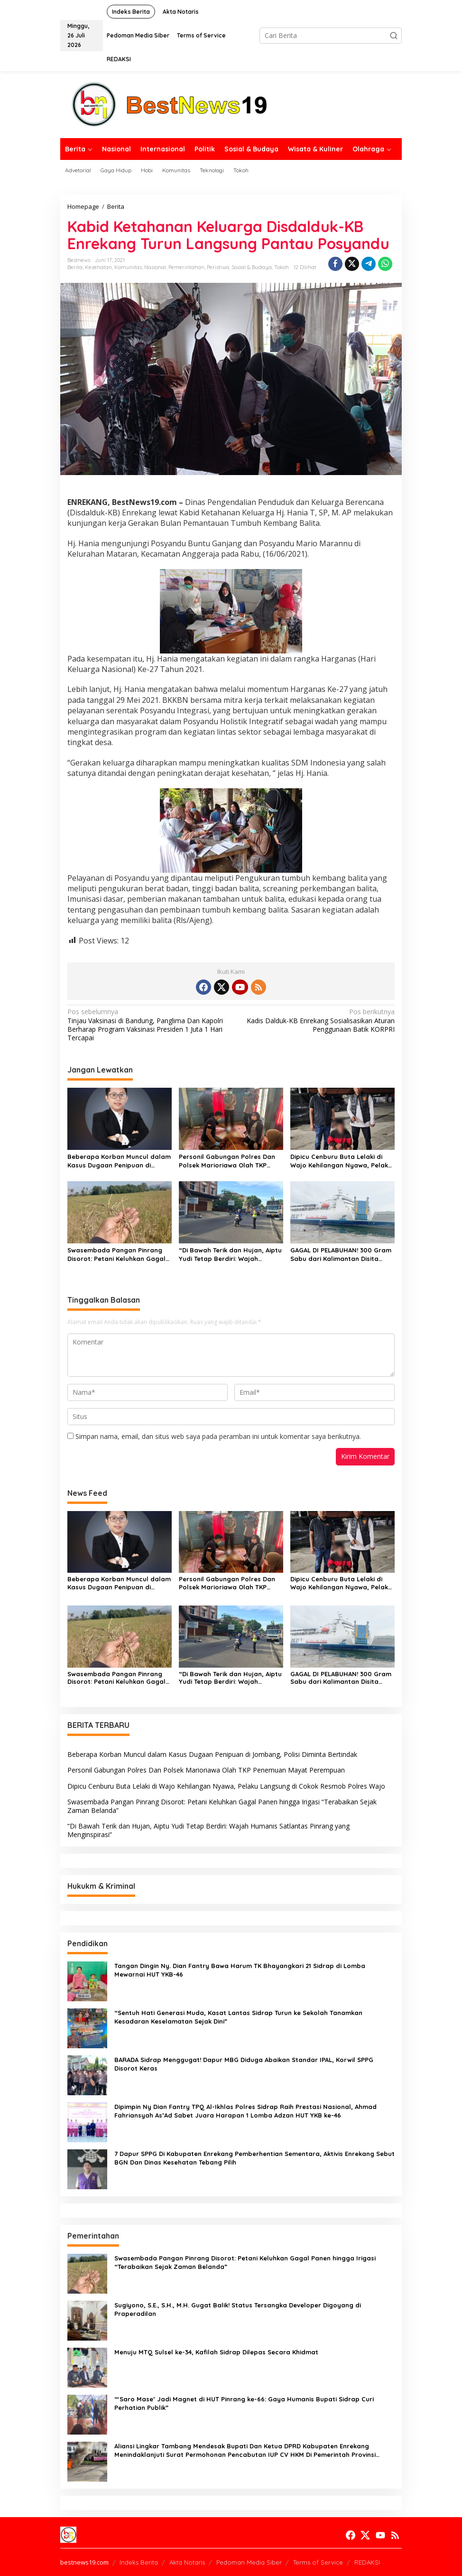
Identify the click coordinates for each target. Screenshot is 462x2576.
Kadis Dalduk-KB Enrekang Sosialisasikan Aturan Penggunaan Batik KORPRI (316, 1020)
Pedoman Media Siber (249, 2562)
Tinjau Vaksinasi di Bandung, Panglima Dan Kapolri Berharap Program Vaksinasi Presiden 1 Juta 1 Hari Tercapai (145, 1025)
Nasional (155, 267)
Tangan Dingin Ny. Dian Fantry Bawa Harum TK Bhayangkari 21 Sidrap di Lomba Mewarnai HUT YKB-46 (239, 1970)
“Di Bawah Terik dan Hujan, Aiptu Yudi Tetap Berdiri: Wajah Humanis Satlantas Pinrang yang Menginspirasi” (231, 1254)
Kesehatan (98, 267)
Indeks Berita (139, 2562)
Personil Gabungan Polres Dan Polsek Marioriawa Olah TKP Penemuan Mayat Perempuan (227, 1161)
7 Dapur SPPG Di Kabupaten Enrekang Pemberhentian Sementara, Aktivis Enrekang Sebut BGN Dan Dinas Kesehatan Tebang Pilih (254, 2158)
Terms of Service (318, 2562)
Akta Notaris (187, 2562)
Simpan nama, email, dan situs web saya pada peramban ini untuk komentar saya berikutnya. (218, 1436)
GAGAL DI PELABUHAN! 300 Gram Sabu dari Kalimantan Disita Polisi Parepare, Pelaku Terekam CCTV (340, 1254)
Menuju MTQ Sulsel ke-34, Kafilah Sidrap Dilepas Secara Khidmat (216, 2352)
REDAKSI (367, 2562)
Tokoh (281, 267)
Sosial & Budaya (251, 267)
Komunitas (128, 267)
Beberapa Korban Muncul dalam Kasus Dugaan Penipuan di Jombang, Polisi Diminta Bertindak (119, 1161)
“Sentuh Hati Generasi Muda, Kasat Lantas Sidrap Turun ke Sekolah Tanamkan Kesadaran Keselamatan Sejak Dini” (238, 2017)
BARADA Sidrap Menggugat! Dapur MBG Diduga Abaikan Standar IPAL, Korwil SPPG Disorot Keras (243, 2064)
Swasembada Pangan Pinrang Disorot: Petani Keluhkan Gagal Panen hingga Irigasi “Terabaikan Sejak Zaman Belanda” (116, 1254)
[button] (394, 36)
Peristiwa (218, 267)
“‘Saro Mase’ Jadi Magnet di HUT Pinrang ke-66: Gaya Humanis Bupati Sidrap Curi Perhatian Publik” (244, 2403)
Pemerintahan (186, 267)
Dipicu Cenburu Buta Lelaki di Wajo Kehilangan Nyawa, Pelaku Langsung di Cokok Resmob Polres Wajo (341, 1161)
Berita (75, 267)
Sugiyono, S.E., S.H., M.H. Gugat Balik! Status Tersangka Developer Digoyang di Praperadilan (237, 2309)
